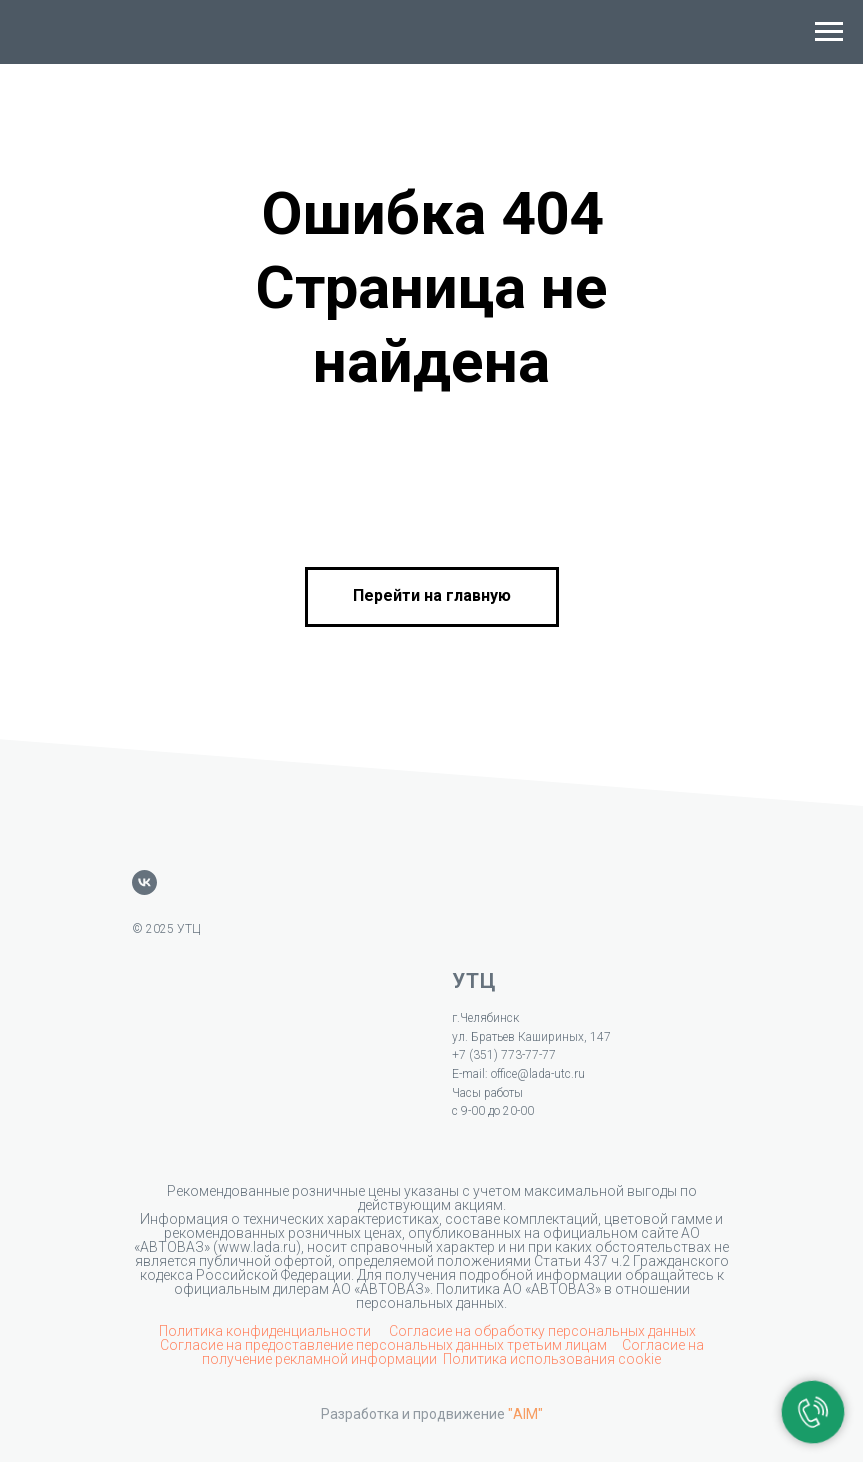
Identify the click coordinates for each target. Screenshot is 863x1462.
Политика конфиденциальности (266, 1331)
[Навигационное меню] (829, 32)
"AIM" (525, 1414)
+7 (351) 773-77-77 (504, 1055)
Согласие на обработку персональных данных (542, 1331)
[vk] (144, 882)
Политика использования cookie (552, 1359)
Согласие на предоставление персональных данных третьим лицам (385, 1345)
